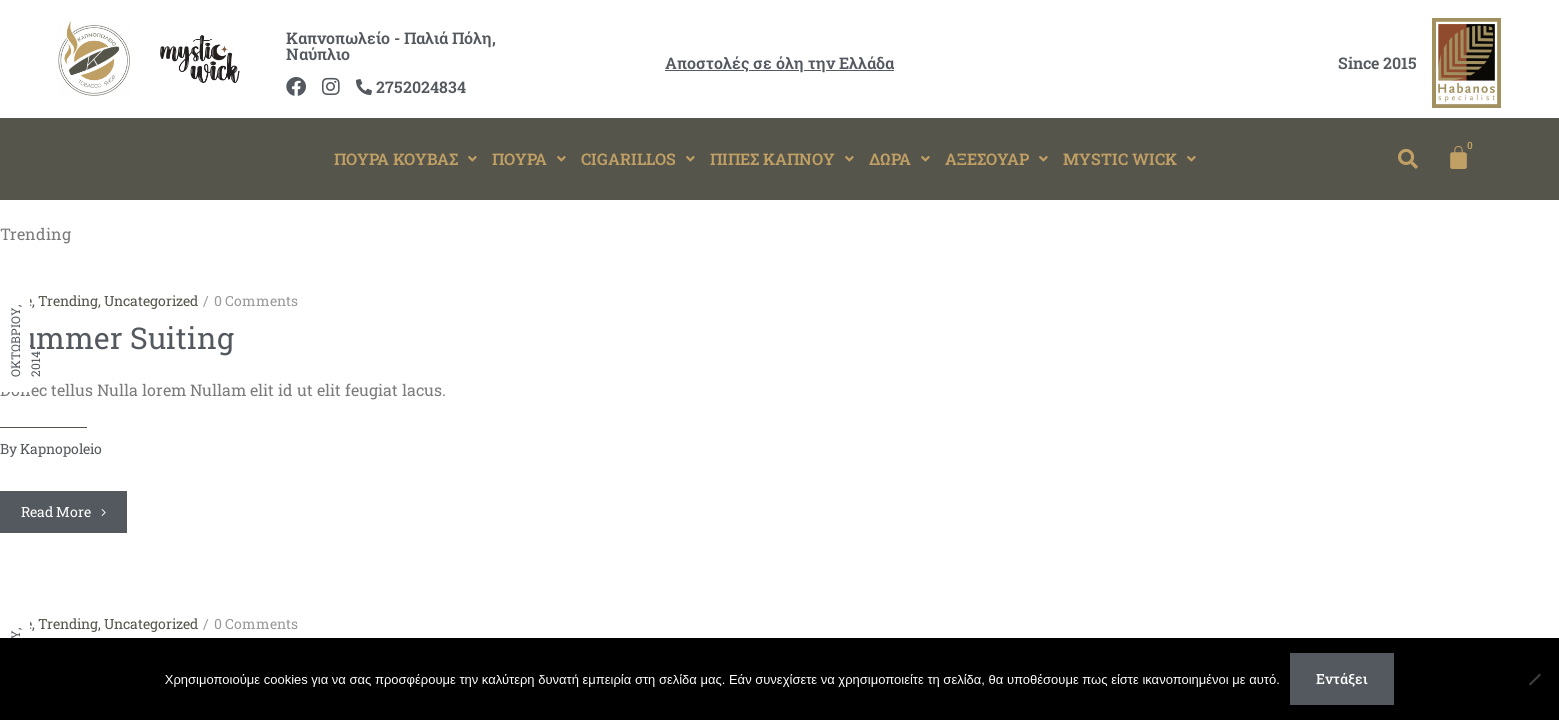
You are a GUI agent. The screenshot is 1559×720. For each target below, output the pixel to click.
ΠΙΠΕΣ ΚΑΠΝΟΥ (782, 158)
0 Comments (256, 300)
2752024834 (411, 86)
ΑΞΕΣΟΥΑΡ (996, 158)
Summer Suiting (117, 337)
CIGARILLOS (638, 158)
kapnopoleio (61, 448)
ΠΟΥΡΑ (529, 158)
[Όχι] (1534, 679)
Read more (63, 511)
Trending (68, 300)
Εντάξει (1342, 678)
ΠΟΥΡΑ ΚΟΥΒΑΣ (405, 158)
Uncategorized (151, 300)
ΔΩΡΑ (899, 158)
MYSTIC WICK (1129, 158)
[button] (405, 159)
